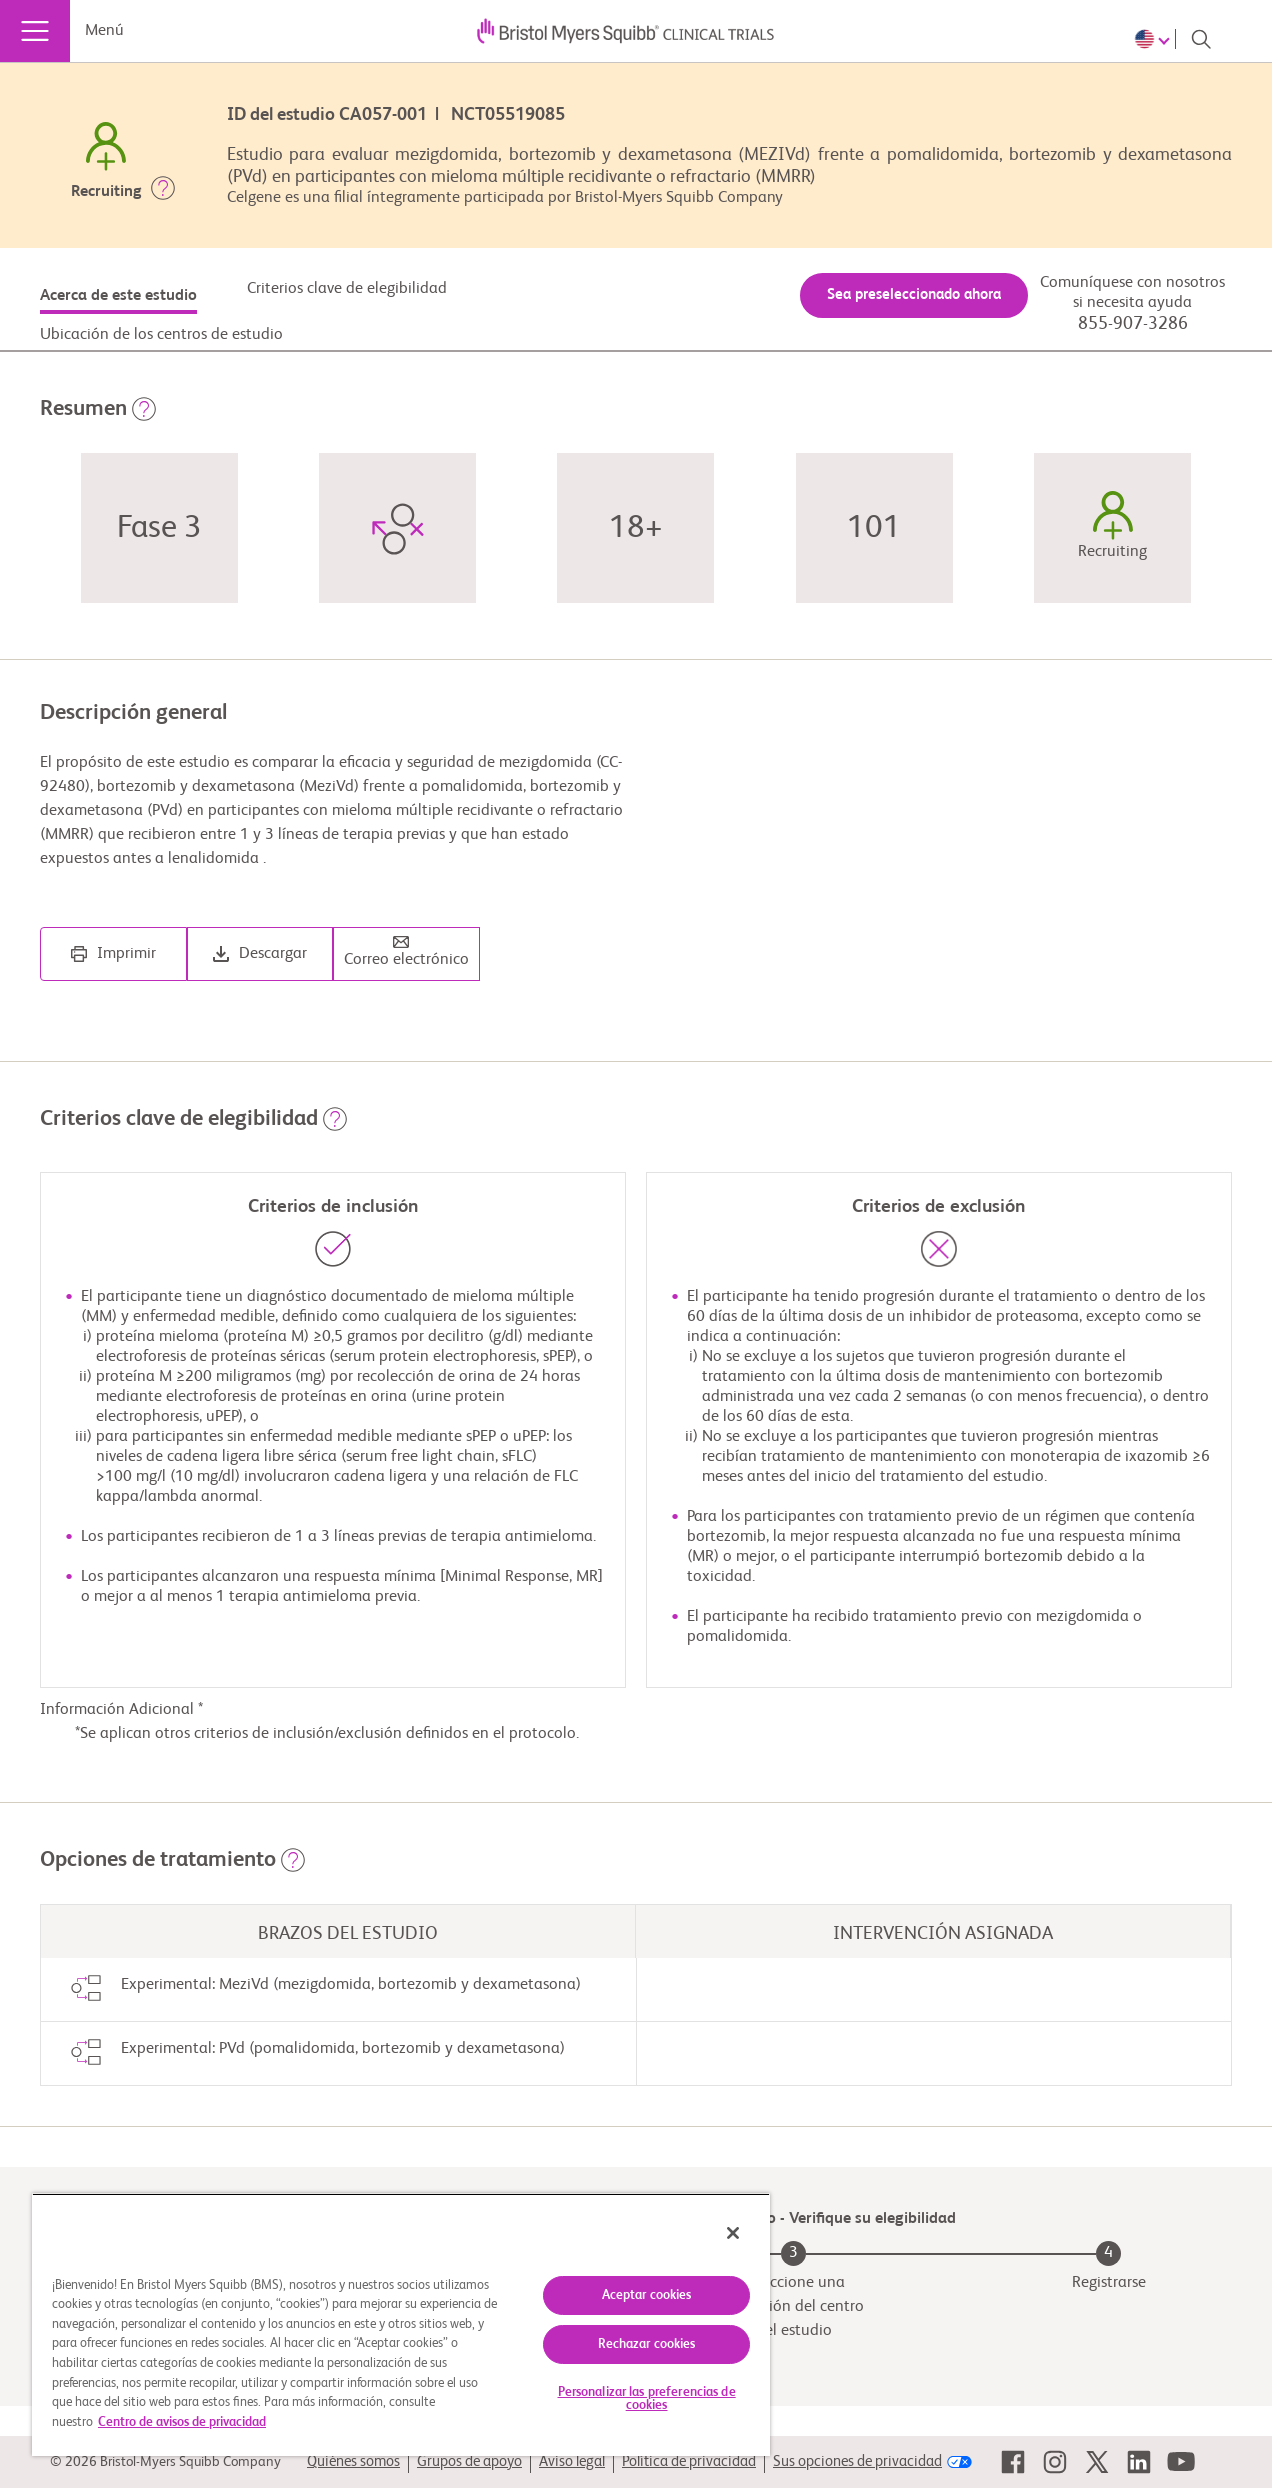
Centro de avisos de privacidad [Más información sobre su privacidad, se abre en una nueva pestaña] (182, 2422)
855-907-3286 (1133, 324)
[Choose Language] (1155, 39)
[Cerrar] (733, 2233)
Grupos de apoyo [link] (469, 2461)
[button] (163, 192)
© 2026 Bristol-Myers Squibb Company (165, 2462)
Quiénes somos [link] (353, 2461)
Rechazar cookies (647, 2344)
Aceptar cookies (647, 2295)
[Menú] (35, 31)
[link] (1013, 2462)
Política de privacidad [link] (689, 2461)
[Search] (1201, 39)
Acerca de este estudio (118, 296)
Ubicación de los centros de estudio (161, 335)
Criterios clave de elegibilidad (347, 289)
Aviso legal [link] (572, 2461)
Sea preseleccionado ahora (914, 294)
